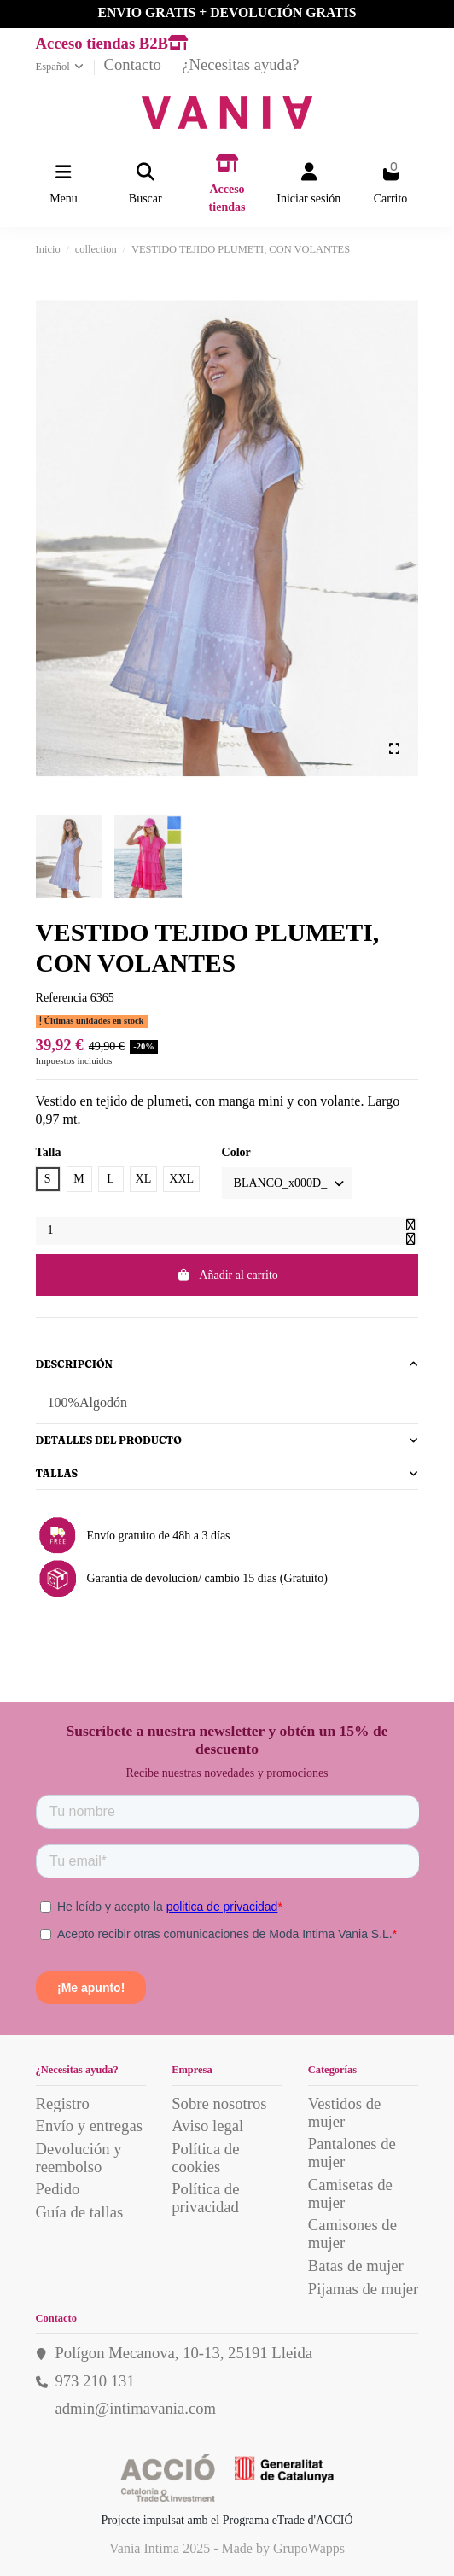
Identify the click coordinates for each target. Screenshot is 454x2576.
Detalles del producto (227, 1440)
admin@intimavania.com (135, 2408)
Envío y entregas (89, 2126)
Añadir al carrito (227, 1275)
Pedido (58, 2189)
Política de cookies (205, 2158)
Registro (63, 2103)
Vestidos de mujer (344, 2112)
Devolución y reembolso (79, 2158)
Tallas (227, 1473)
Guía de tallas (80, 2212)
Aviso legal (207, 2126)
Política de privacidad (205, 2198)
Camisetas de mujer (350, 2193)
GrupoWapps (309, 2548)
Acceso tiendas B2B (112, 43)
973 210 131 (94, 2381)
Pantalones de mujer (352, 2152)
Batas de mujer (356, 2266)
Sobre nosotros (219, 2103)
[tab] (227, 1364)
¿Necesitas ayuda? (240, 64)
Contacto (135, 64)
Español (61, 67)
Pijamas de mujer (363, 2289)
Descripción (227, 1364)
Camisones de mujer (352, 2234)
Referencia (62, 997)
